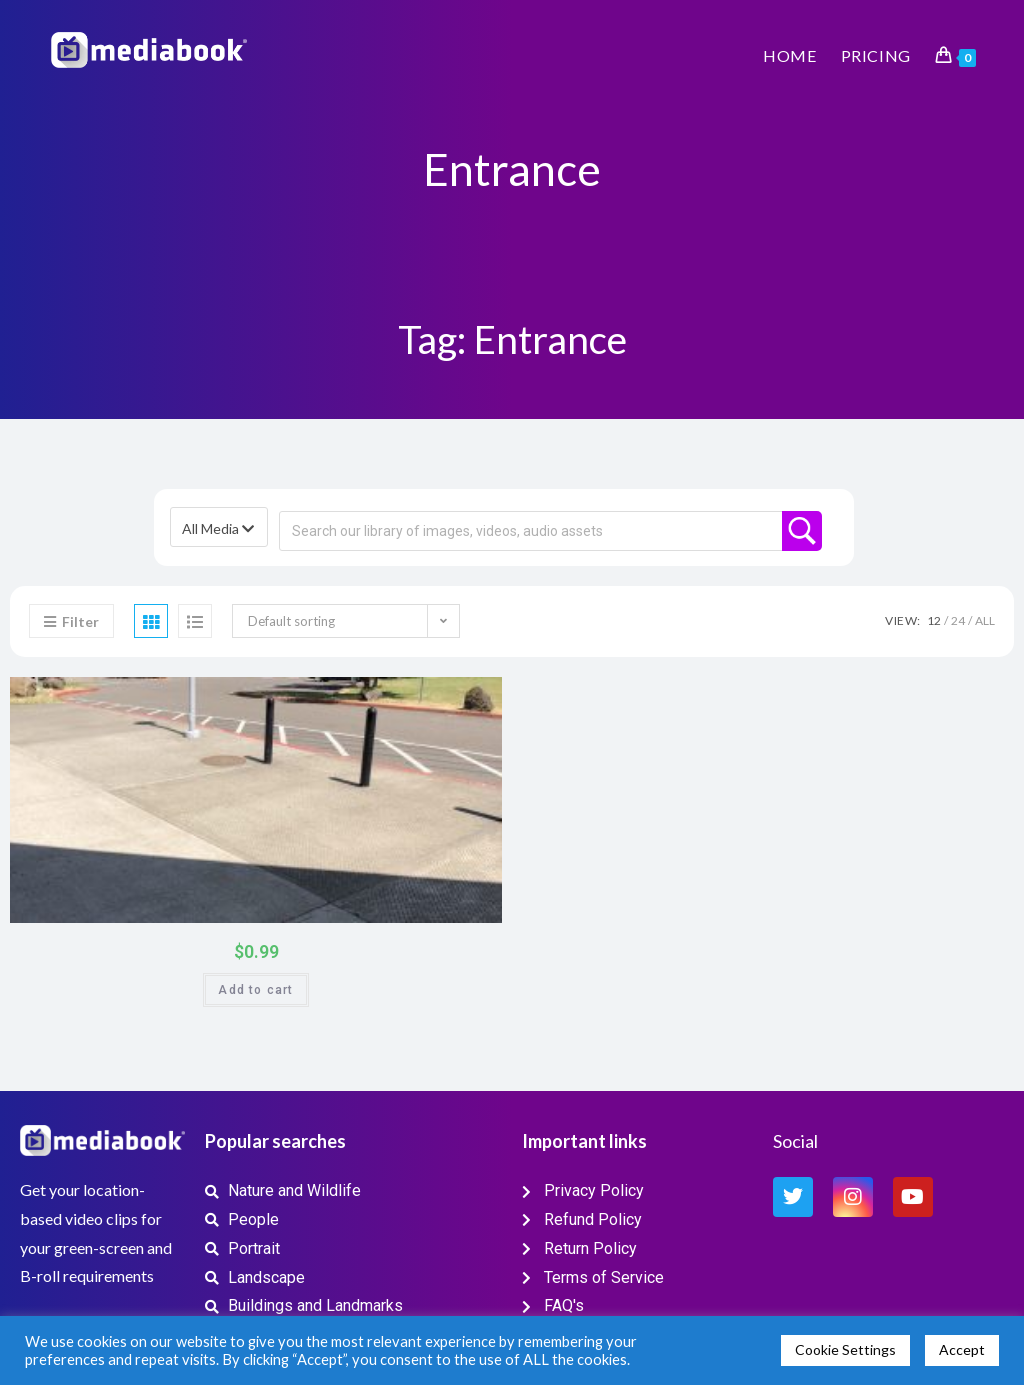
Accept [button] (962, 1349)
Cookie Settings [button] (845, 1349)
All (985, 620)
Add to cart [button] (255, 990)
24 (958, 620)
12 (934, 620)
